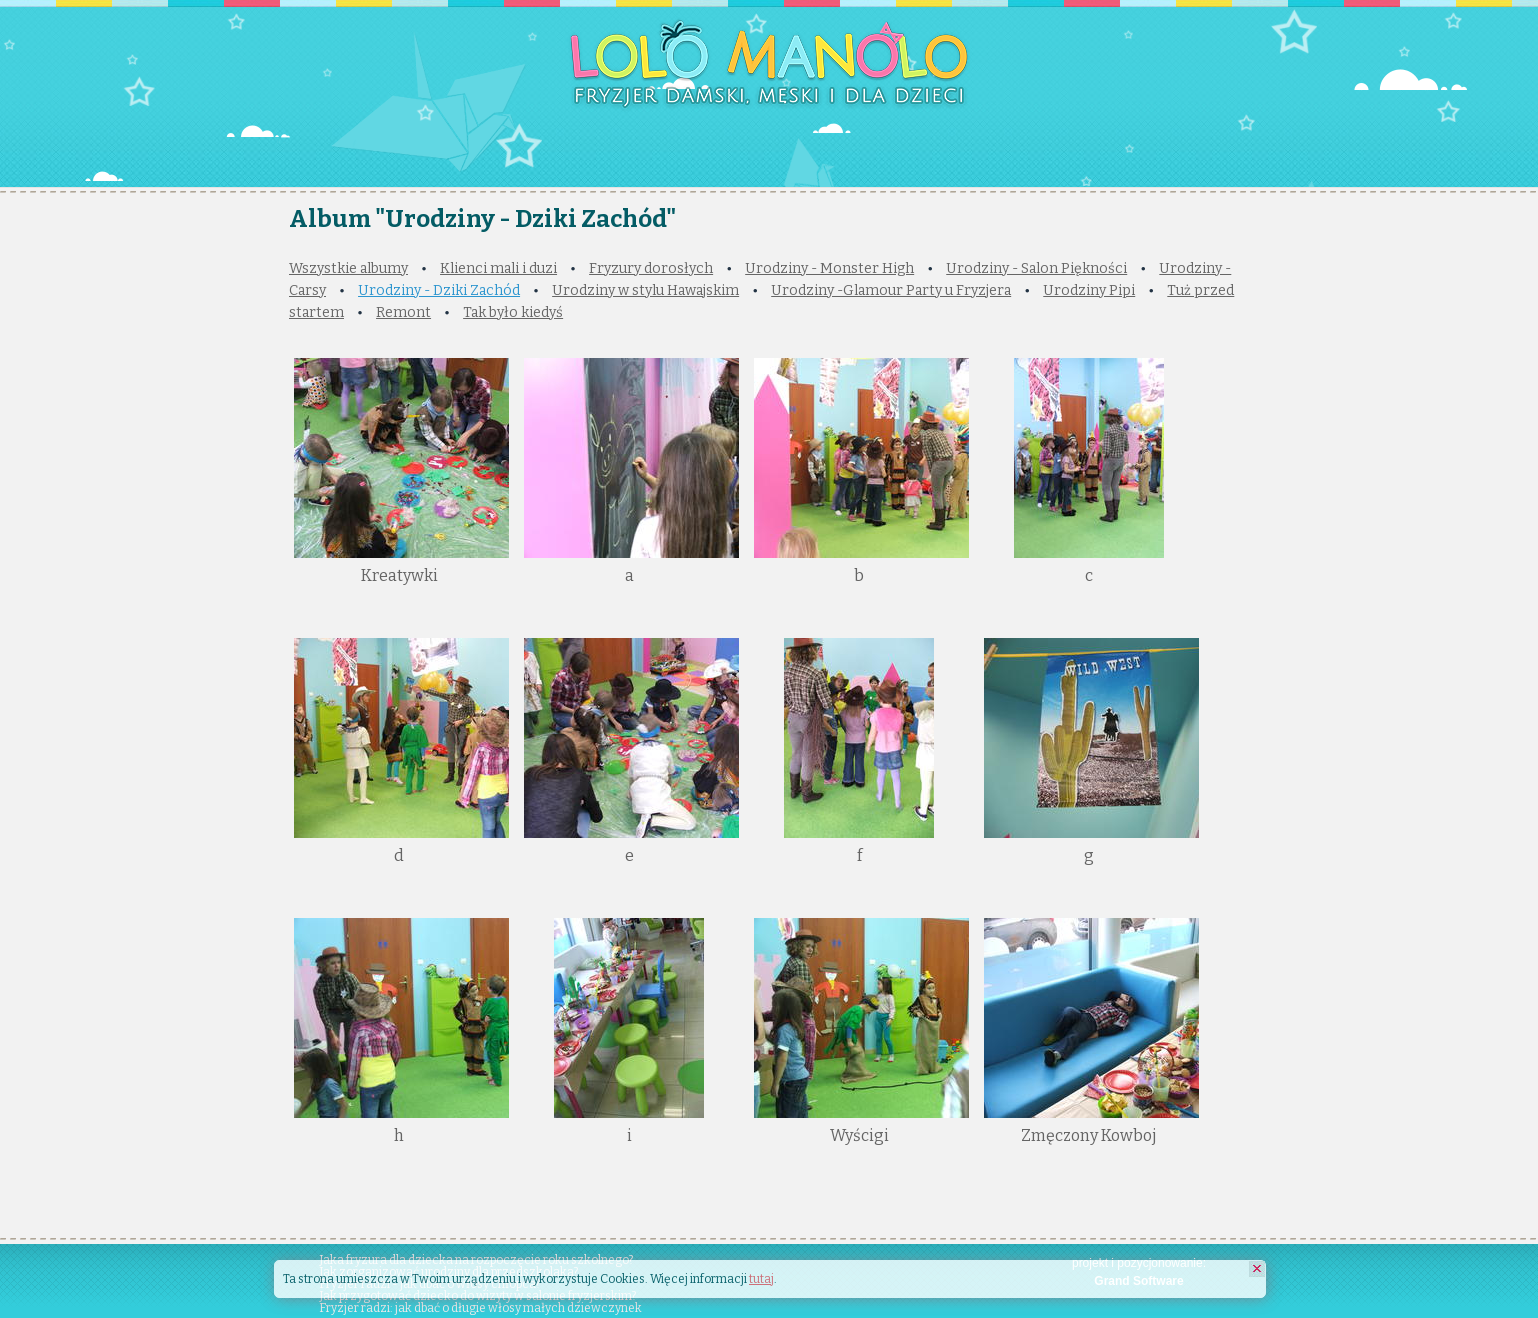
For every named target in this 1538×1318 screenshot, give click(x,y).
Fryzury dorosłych (651, 268)
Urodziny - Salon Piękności (1036, 268)
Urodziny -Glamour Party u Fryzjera (891, 290)
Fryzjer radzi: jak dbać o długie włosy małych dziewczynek (480, 1308)
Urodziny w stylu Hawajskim (645, 290)
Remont (403, 312)
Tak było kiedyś (513, 312)
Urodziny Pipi (1089, 290)
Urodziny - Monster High (829, 268)
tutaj (761, 1279)
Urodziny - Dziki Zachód (439, 290)
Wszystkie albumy (348, 268)
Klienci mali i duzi (498, 268)
